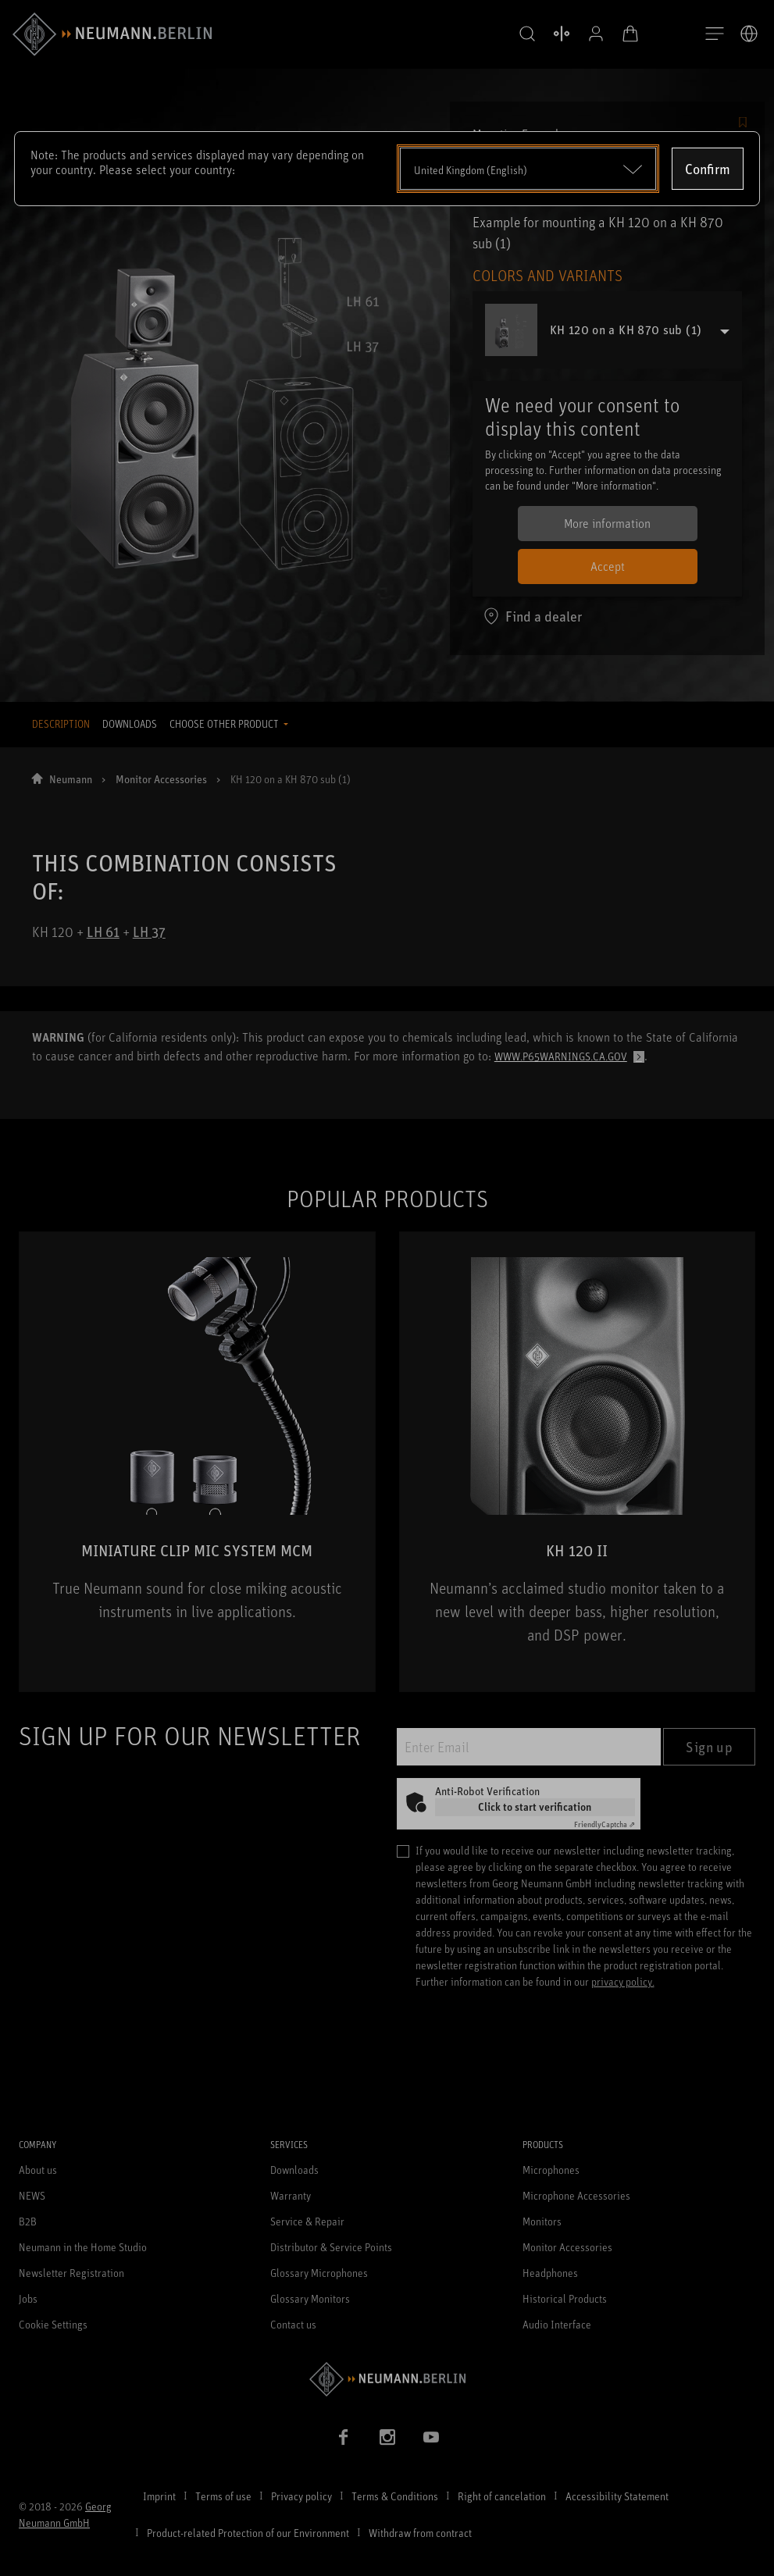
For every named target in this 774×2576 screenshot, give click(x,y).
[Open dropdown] (528, 169)
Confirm (707, 168)
